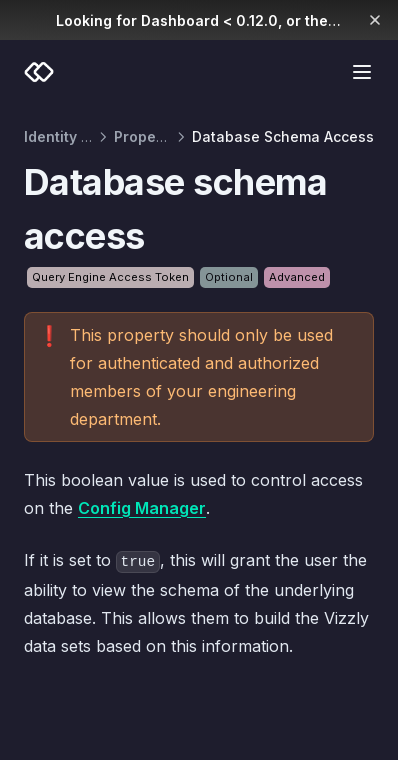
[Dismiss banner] (375, 20)
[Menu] (362, 72)
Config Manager (142, 508)
